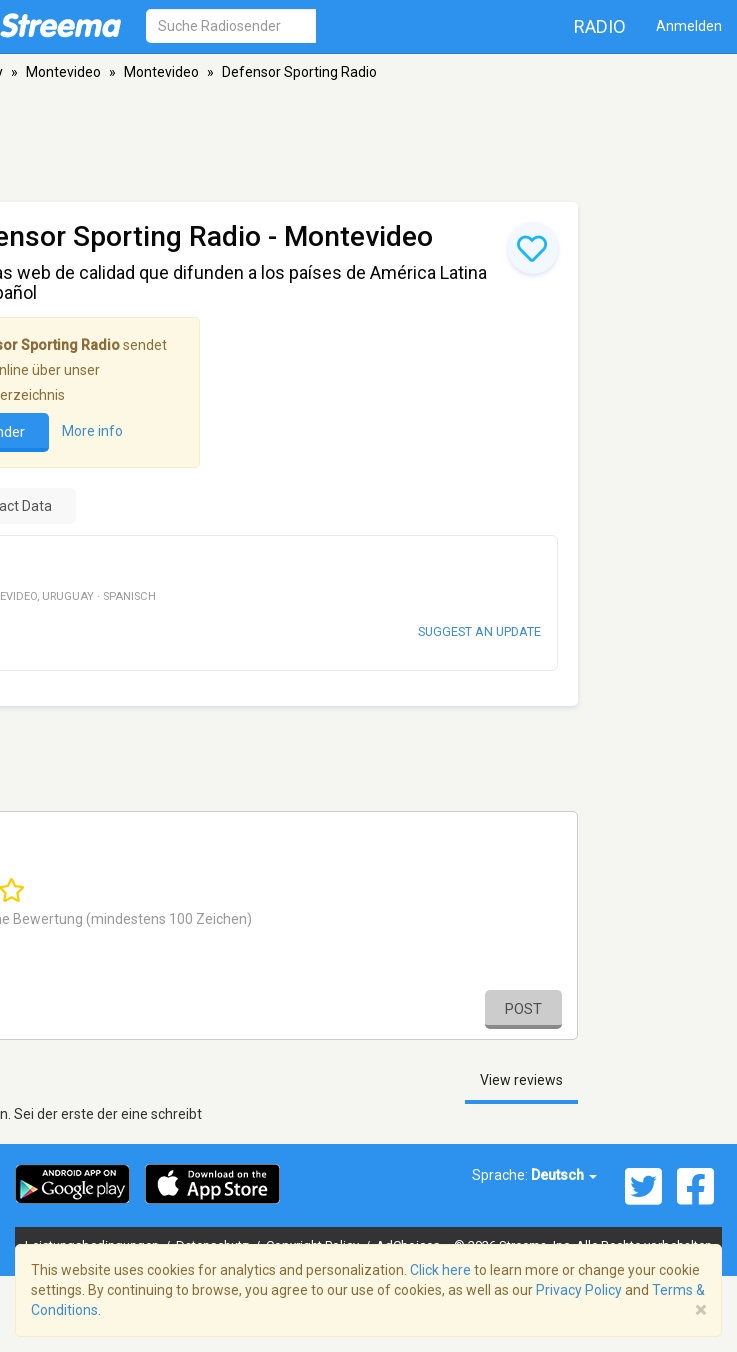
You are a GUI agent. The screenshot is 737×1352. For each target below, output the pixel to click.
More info (92, 432)
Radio (600, 26)
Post (523, 1009)
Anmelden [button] (689, 26)
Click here (440, 1270)
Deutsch (564, 1175)
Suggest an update (479, 631)
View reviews (521, 1080)
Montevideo (63, 72)
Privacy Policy (579, 1290)
